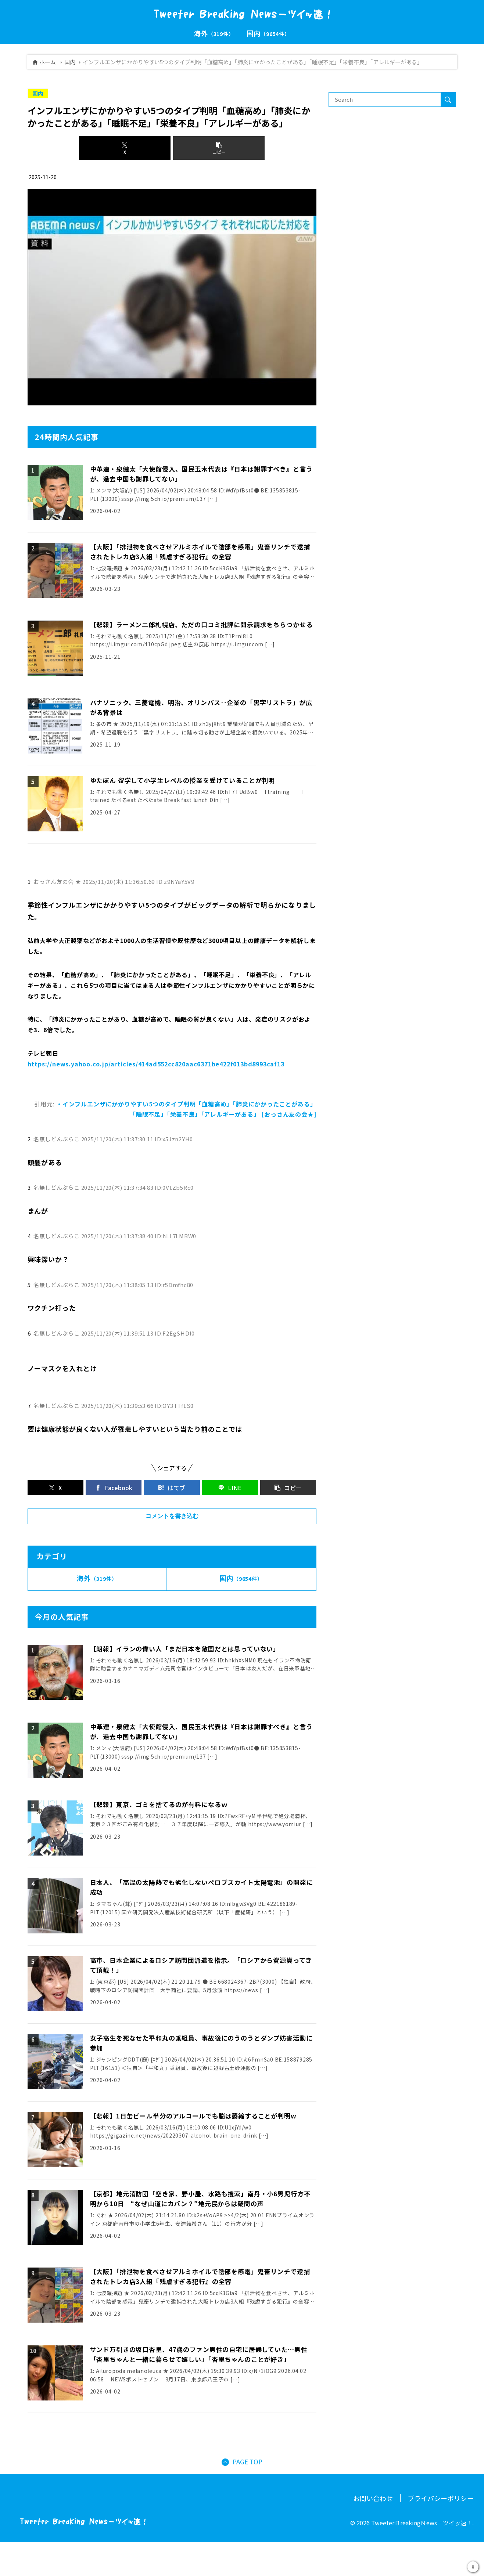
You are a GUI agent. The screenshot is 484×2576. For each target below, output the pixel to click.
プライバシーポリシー (441, 2499)
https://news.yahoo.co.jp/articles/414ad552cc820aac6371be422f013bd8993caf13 (156, 1064)
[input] (385, 99)
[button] (219, 148)
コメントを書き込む (172, 1516)
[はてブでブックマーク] (172, 1488)
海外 (97, 1578)
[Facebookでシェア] (113, 1488)
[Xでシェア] (125, 148)
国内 (69, 62)
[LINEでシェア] (230, 1488)
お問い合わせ (373, 2499)
